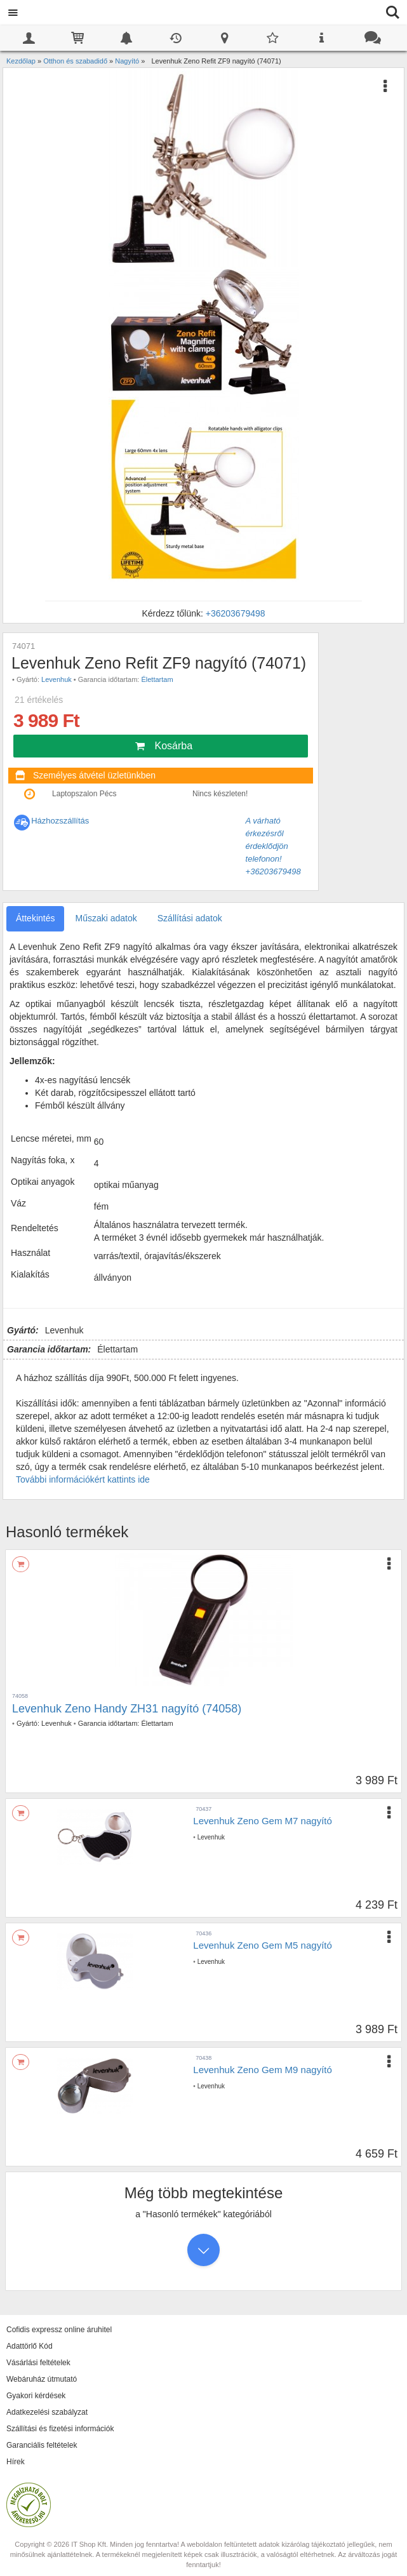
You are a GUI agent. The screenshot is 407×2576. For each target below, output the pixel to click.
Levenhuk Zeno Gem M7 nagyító (262, 1820)
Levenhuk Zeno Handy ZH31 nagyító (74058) (126, 1708)
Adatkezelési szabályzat (47, 2412)
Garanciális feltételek (41, 2445)
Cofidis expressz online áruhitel (59, 2329)
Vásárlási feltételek (38, 2362)
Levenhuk (56, 679)
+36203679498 (235, 613)
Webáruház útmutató (41, 2379)
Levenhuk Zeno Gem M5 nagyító (262, 1945)
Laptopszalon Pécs (84, 793)
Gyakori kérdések (35, 2395)
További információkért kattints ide (83, 1479)
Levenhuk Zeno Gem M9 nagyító (262, 2069)
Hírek (15, 2461)
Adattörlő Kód (29, 2346)
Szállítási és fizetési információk (60, 2428)
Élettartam (157, 679)
